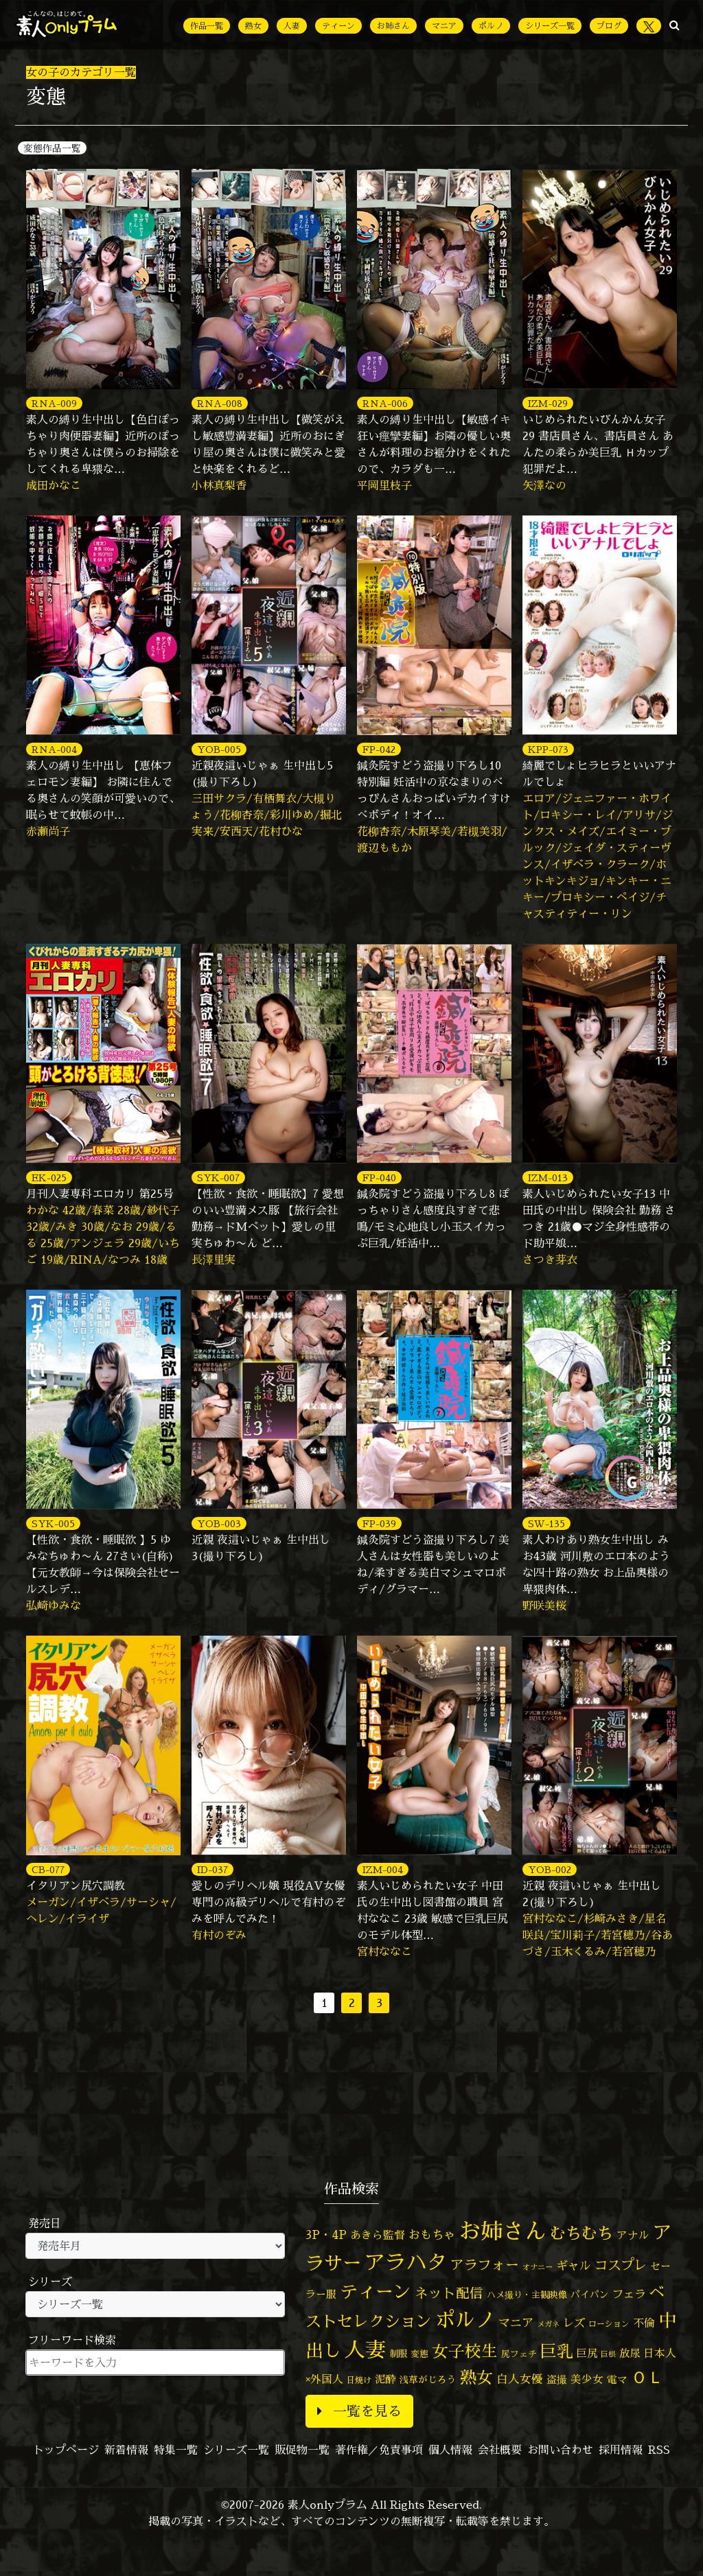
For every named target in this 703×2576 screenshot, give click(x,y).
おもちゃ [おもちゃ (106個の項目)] (431, 2234)
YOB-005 (219, 749)
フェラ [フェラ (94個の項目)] (628, 2293)
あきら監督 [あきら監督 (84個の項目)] (377, 2234)
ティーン (338, 26)
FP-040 (379, 1177)
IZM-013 (548, 1177)
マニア (444, 26)
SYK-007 (218, 1177)
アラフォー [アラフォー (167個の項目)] (484, 2264)
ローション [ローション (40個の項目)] (609, 2324)
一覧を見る (359, 2411)
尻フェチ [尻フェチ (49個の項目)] (519, 2353)
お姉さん (393, 26)
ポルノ (491, 26)
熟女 (253, 26)
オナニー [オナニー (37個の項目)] (537, 2267)
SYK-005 (53, 1523)
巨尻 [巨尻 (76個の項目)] (587, 2353)
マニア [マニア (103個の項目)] (515, 2322)
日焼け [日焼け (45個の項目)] (359, 2380)
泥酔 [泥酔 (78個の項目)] (385, 2379)
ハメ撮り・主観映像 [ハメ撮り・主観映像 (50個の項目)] (527, 2294)
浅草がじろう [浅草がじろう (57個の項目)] (428, 2379)
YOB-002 (549, 1869)
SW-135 (546, 1523)
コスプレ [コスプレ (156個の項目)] (621, 2264)
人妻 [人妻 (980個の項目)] (365, 2349)
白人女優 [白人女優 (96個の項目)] (519, 2379)
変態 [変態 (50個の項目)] (419, 2353)
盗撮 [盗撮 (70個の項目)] (556, 2379)
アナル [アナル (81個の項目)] (632, 2234)
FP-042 (378, 749)
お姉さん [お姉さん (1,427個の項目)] (502, 2231)
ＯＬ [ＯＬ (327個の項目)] (647, 2377)
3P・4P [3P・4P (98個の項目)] (326, 2234)
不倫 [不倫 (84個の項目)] (644, 2322)
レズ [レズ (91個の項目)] (574, 2322)
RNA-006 (385, 403)
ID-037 (212, 1869)
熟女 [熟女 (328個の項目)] (476, 2377)
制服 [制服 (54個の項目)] (398, 2353)
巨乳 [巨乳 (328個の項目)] (556, 2351)
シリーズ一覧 (550, 26)
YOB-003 (219, 1523)
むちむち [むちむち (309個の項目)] (581, 2233)
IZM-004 (382, 1869)
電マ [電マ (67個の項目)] (617, 2379)
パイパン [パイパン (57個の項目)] (590, 2294)
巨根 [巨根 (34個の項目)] (608, 2354)
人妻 (292, 26)
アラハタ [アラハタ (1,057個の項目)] (406, 2262)
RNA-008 (219, 403)
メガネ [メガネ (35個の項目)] (548, 2324)
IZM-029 (548, 403)
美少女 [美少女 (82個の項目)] (587, 2379)
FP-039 (379, 1523)
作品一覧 (206, 26)
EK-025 (49, 1177)
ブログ (609, 26)
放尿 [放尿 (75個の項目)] (629, 2353)
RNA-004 (54, 749)
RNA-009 (54, 403)
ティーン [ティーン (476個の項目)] (375, 2291)
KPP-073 (548, 749)
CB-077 (48, 1869)
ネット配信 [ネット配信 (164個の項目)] (449, 2293)
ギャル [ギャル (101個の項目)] (573, 2265)
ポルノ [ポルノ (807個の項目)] (465, 2319)
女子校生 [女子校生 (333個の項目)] (465, 2351)
